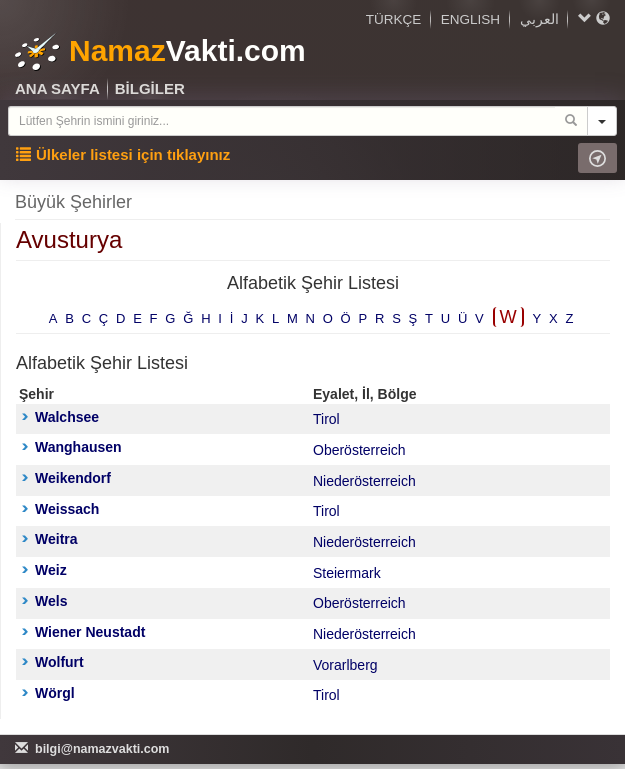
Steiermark (347, 573)
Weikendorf (66, 478)
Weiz (44, 570)
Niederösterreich (364, 481)
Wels (44, 601)
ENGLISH (470, 19)
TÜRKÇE (394, 19)
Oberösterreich (359, 450)
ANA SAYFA (57, 88)
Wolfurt (53, 662)
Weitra (50, 539)
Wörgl (48, 693)
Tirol (326, 419)
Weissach (60, 509)
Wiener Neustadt (83, 632)
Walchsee (60, 417)
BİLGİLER (150, 88)
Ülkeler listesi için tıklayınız (123, 154)
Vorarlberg (345, 665)
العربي (539, 19)
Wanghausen (72, 447)
